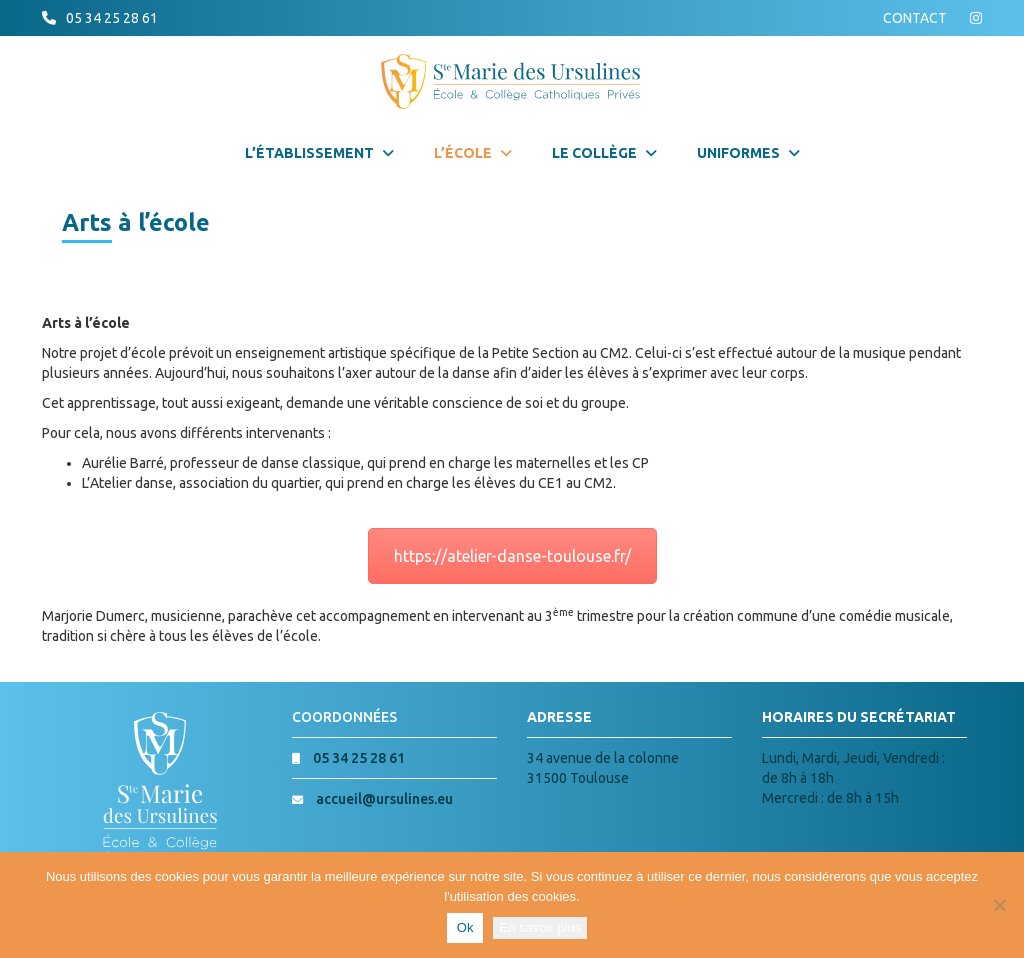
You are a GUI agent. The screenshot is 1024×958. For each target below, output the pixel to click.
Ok (465, 927)
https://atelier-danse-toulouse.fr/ (512, 556)
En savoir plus (540, 927)
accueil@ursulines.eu (384, 799)
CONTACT (915, 18)
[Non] (999, 905)
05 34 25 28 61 (112, 18)
